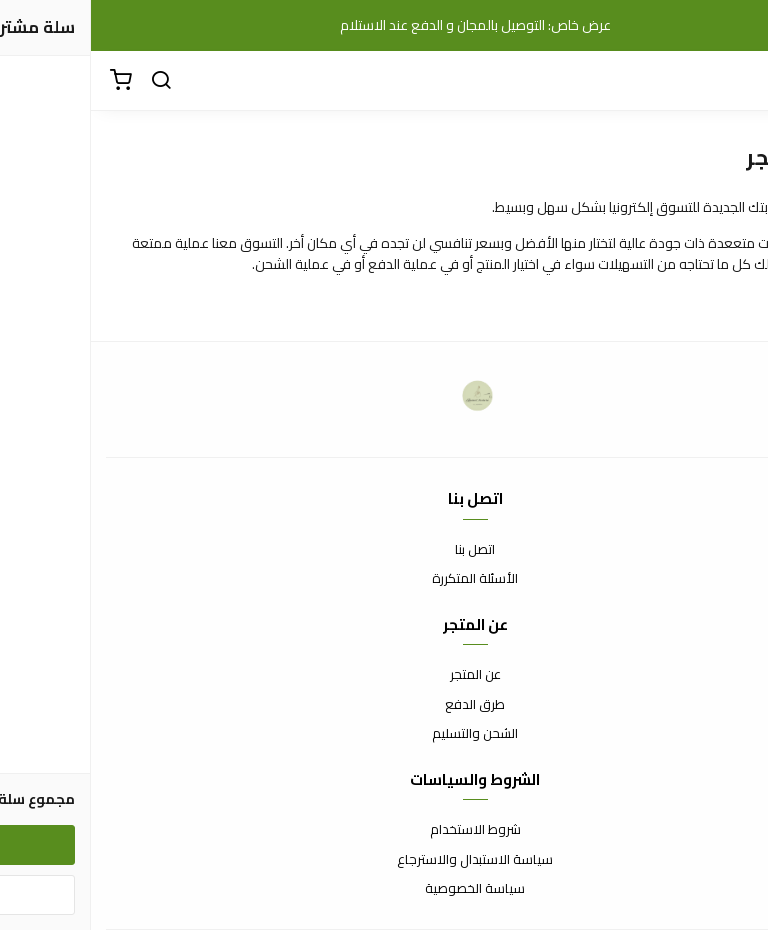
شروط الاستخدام (384, 830)
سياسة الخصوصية (384, 889)
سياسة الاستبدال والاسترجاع (384, 860)
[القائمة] (738, 81)
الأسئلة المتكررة (384, 579)
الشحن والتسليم (384, 734)
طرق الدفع (384, 705)
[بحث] (70, 81)
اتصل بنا (384, 550)
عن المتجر (384, 675)
